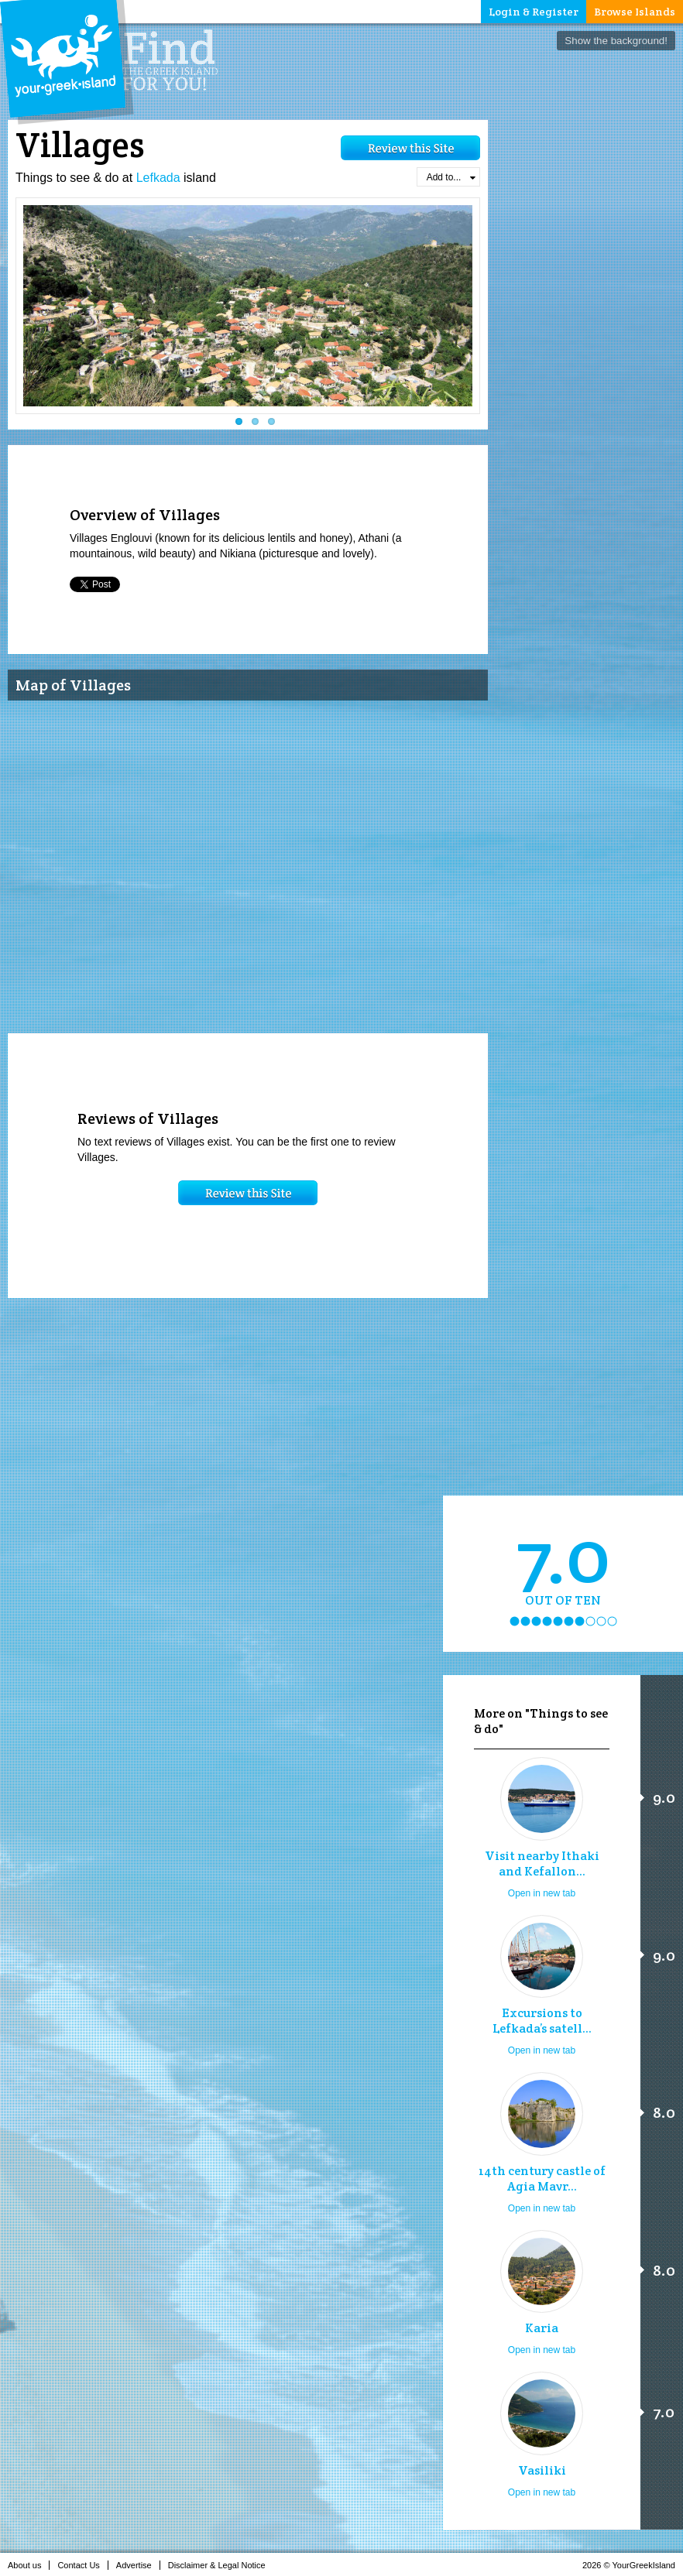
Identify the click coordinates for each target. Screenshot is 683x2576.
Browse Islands (634, 12)
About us (29, 2565)
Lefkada (158, 177)
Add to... (451, 177)
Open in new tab (541, 1893)
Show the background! (616, 40)
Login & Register (533, 12)
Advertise (138, 2565)
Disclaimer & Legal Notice (221, 2565)
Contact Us (82, 2565)
